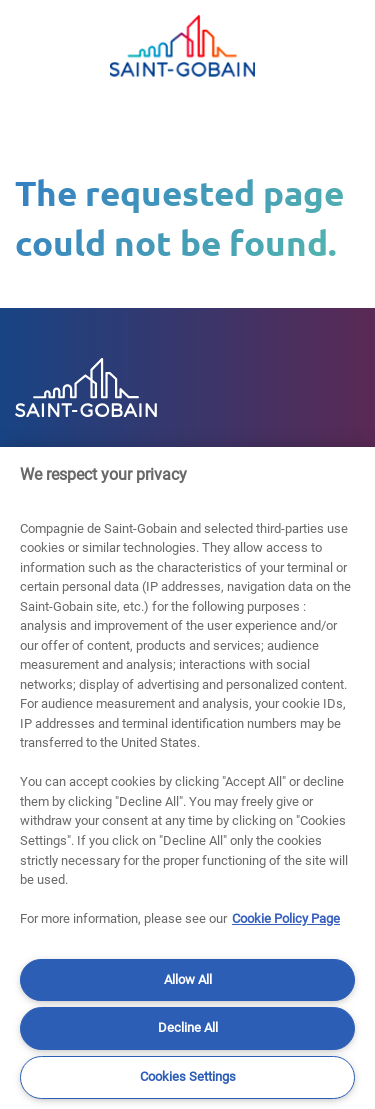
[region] (187, 778)
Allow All (188, 979)
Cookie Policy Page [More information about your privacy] (286, 918)
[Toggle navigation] (35, 46)
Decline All (188, 1027)
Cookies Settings (188, 1076)
